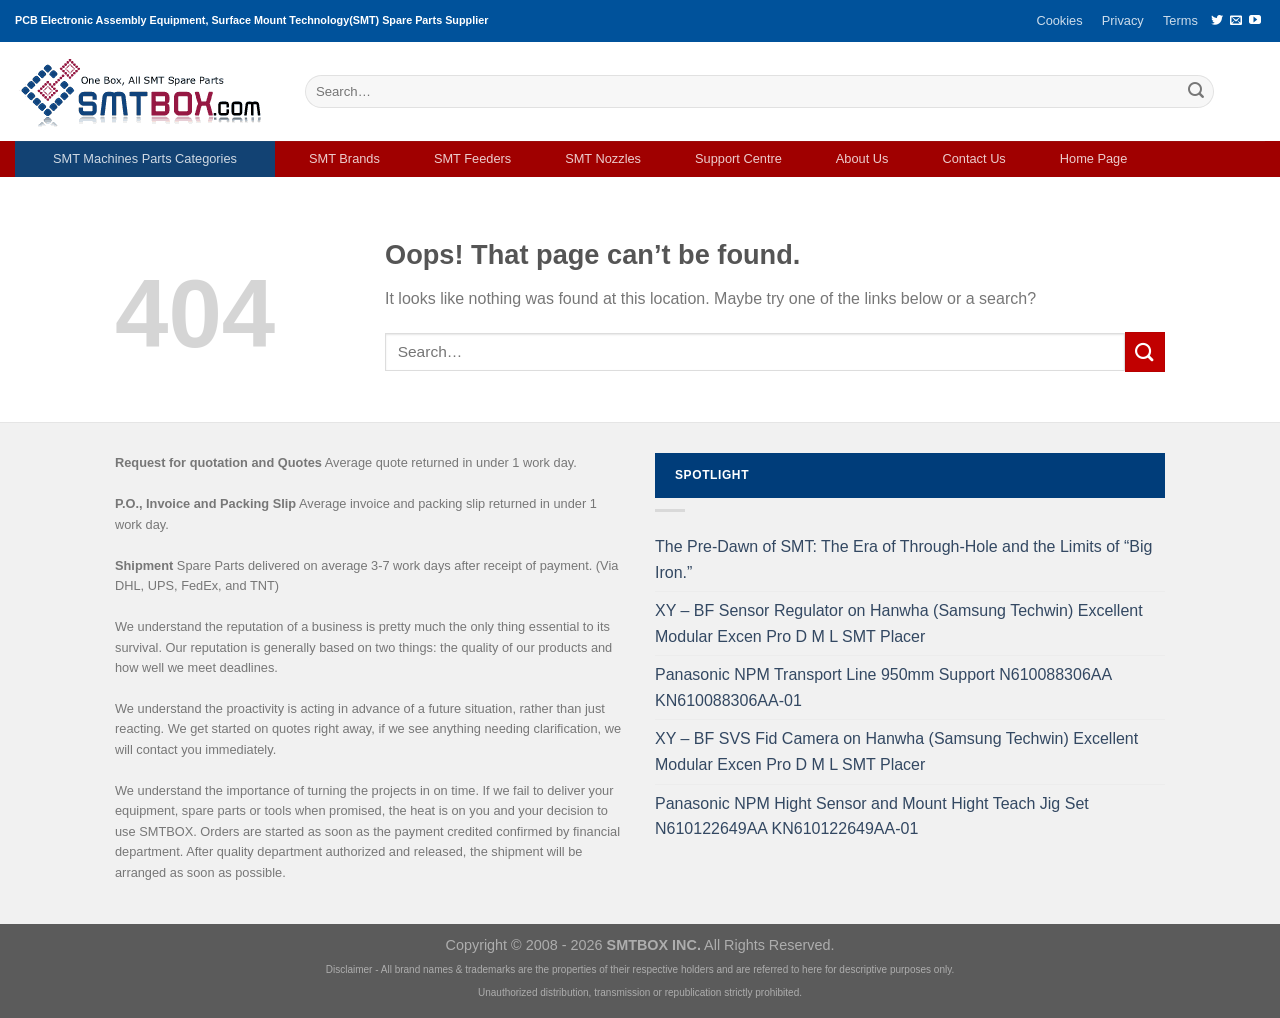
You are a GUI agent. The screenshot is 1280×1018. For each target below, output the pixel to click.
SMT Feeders (472, 158)
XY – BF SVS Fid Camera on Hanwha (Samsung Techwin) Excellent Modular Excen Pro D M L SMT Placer (896, 751)
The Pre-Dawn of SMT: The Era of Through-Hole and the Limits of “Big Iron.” (903, 559)
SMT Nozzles (603, 158)
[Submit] (1196, 92)
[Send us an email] (1236, 21)
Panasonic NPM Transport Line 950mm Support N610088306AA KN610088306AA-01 (883, 687)
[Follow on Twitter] (1217, 21)
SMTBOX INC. (654, 945)
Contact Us (973, 158)
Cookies (1059, 20)
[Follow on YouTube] (1255, 21)
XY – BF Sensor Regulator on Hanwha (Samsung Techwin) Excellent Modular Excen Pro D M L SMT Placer (899, 623)
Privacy (1123, 20)
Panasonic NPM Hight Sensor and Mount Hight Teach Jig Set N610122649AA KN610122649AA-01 (872, 816)
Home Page (1094, 158)
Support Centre (738, 158)
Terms (1180, 20)
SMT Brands (344, 158)
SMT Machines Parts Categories (145, 158)
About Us (862, 158)
